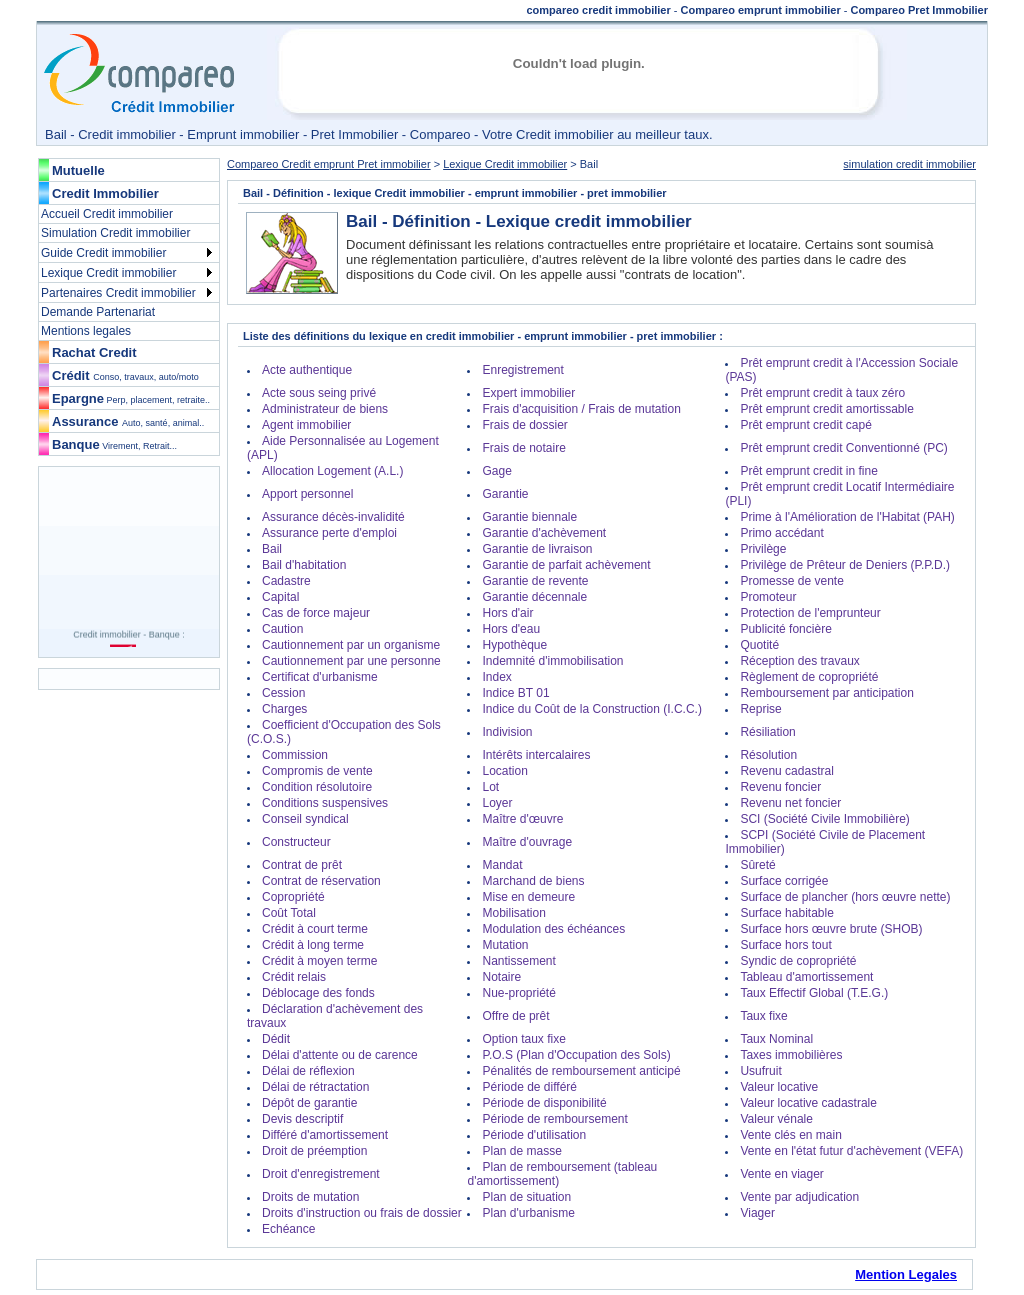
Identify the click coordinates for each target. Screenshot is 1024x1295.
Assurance (128, 421)
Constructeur (296, 842)
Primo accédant (781, 533)
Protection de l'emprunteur (810, 613)
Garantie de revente (535, 581)
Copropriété (293, 897)
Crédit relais (294, 977)
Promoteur (768, 597)
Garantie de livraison (537, 549)
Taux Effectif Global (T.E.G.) (814, 993)
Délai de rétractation (315, 1087)
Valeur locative (779, 1087)
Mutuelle (78, 170)
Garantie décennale (534, 597)
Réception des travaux (799, 661)
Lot (490, 787)
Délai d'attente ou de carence (340, 1055)
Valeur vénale (776, 1119)
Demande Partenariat (98, 312)
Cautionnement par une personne (351, 661)
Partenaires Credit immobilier (118, 293)
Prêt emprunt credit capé (805, 425)
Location (504, 771)
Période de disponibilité (544, 1103)
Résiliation (767, 732)
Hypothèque (514, 645)
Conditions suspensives (325, 803)
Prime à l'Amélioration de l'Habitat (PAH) (847, 517)
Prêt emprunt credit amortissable (826, 409)
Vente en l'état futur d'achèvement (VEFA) (851, 1151)
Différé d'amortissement (325, 1135)
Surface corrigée (784, 881)
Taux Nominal (776, 1039)
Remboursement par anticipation (826, 693)
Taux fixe (763, 1016)
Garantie (505, 494)
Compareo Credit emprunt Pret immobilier (329, 164)
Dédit (276, 1039)
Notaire (501, 977)
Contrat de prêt (302, 865)
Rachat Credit (94, 352)
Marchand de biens (533, 881)
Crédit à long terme (313, 945)
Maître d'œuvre (522, 819)
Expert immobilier (528, 393)
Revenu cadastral (786, 771)
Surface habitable (786, 913)
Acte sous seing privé (319, 393)
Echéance (288, 1229)
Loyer (497, 803)
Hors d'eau (511, 629)
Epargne (131, 398)
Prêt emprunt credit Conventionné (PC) (843, 448)
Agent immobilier (306, 425)
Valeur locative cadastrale (808, 1103)
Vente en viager (781, 1174)
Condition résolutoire (317, 787)
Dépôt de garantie (309, 1103)
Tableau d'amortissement (806, 977)
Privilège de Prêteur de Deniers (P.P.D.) (845, 565)
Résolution (768, 755)
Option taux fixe (523, 1039)
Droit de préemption (314, 1151)
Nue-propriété (518, 993)
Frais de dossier (524, 425)
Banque (114, 444)
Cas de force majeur (316, 613)
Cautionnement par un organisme (351, 645)
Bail (272, 549)
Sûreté (757, 865)
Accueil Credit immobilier (107, 214)
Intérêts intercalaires (536, 755)
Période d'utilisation (534, 1135)
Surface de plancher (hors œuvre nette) (845, 897)
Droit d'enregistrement (321, 1174)
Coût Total (289, 913)
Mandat (502, 865)
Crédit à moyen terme (319, 961)
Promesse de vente (791, 581)
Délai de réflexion (308, 1071)
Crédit (125, 375)
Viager (757, 1213)
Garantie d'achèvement (544, 533)
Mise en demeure (528, 897)
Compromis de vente (317, 771)
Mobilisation (513, 913)
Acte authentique (307, 370)
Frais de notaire (523, 448)
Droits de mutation (310, 1197)
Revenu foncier (780, 787)
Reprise (760, 709)
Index (496, 677)
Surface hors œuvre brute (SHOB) (831, 929)
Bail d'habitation (304, 565)
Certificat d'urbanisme (320, 677)
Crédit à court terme (315, 929)
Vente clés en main (790, 1135)
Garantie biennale (529, 517)
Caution (282, 629)
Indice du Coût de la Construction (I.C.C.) (591, 709)
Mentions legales (86, 331)
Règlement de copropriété (809, 677)
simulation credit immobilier (909, 164)
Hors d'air (507, 613)
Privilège (763, 549)
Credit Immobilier (105, 193)
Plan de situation (526, 1197)
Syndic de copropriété (798, 961)
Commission (295, 755)
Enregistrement (522, 370)
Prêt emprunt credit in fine (808, 471)
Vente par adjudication (799, 1197)
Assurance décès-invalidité (333, 517)
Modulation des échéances (553, 929)
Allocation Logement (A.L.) (332, 471)
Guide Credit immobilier (103, 253)
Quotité (759, 645)
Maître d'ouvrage (527, 842)
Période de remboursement (554, 1119)
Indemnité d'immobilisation (552, 661)
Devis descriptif (302, 1119)
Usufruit (760, 1071)
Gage (496, 471)
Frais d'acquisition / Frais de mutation (581, 409)
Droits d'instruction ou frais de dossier (362, 1213)
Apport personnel (307, 494)
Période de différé (529, 1087)
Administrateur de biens (325, 409)
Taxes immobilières (791, 1055)
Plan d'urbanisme (528, 1213)
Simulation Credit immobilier (115, 233)
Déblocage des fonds (318, 993)
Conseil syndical (305, 819)
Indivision (507, 732)
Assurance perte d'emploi (329, 533)
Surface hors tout (785, 945)
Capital (280, 597)
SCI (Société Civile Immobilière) (824, 819)
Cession (283, 693)
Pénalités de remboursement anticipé (581, 1071)
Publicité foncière (785, 629)
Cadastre (286, 581)
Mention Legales (906, 1274)
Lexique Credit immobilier (108, 273)
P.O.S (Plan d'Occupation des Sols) (576, 1055)
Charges (284, 709)
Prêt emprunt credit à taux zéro (822, 393)
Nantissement (518, 961)
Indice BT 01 (515, 693)
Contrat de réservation (321, 881)
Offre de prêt (515, 1016)
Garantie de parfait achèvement (566, 565)
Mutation (505, 945)
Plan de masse (521, 1151)
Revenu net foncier (790, 803)
